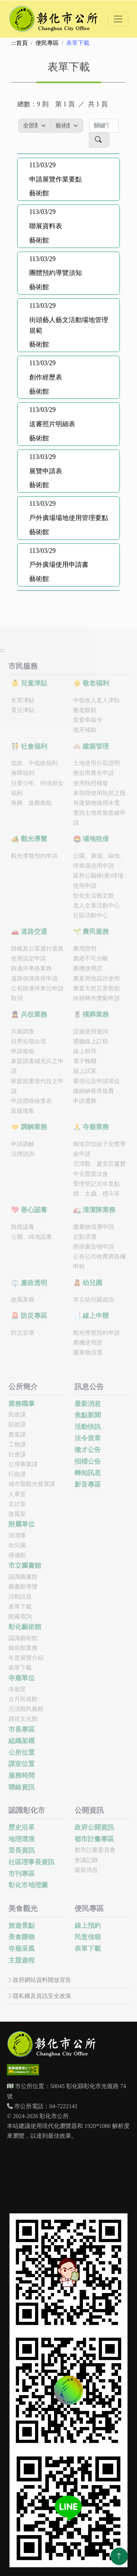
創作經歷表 (45, 377)
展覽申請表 (45, 471)
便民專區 (47, 43)
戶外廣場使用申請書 (58, 564)
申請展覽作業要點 (55, 179)
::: (13, 43)
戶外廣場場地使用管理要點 (68, 517)
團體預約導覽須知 (55, 272)
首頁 (22, 43)
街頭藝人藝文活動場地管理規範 (68, 325)
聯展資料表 (45, 226)
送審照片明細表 (52, 424)
